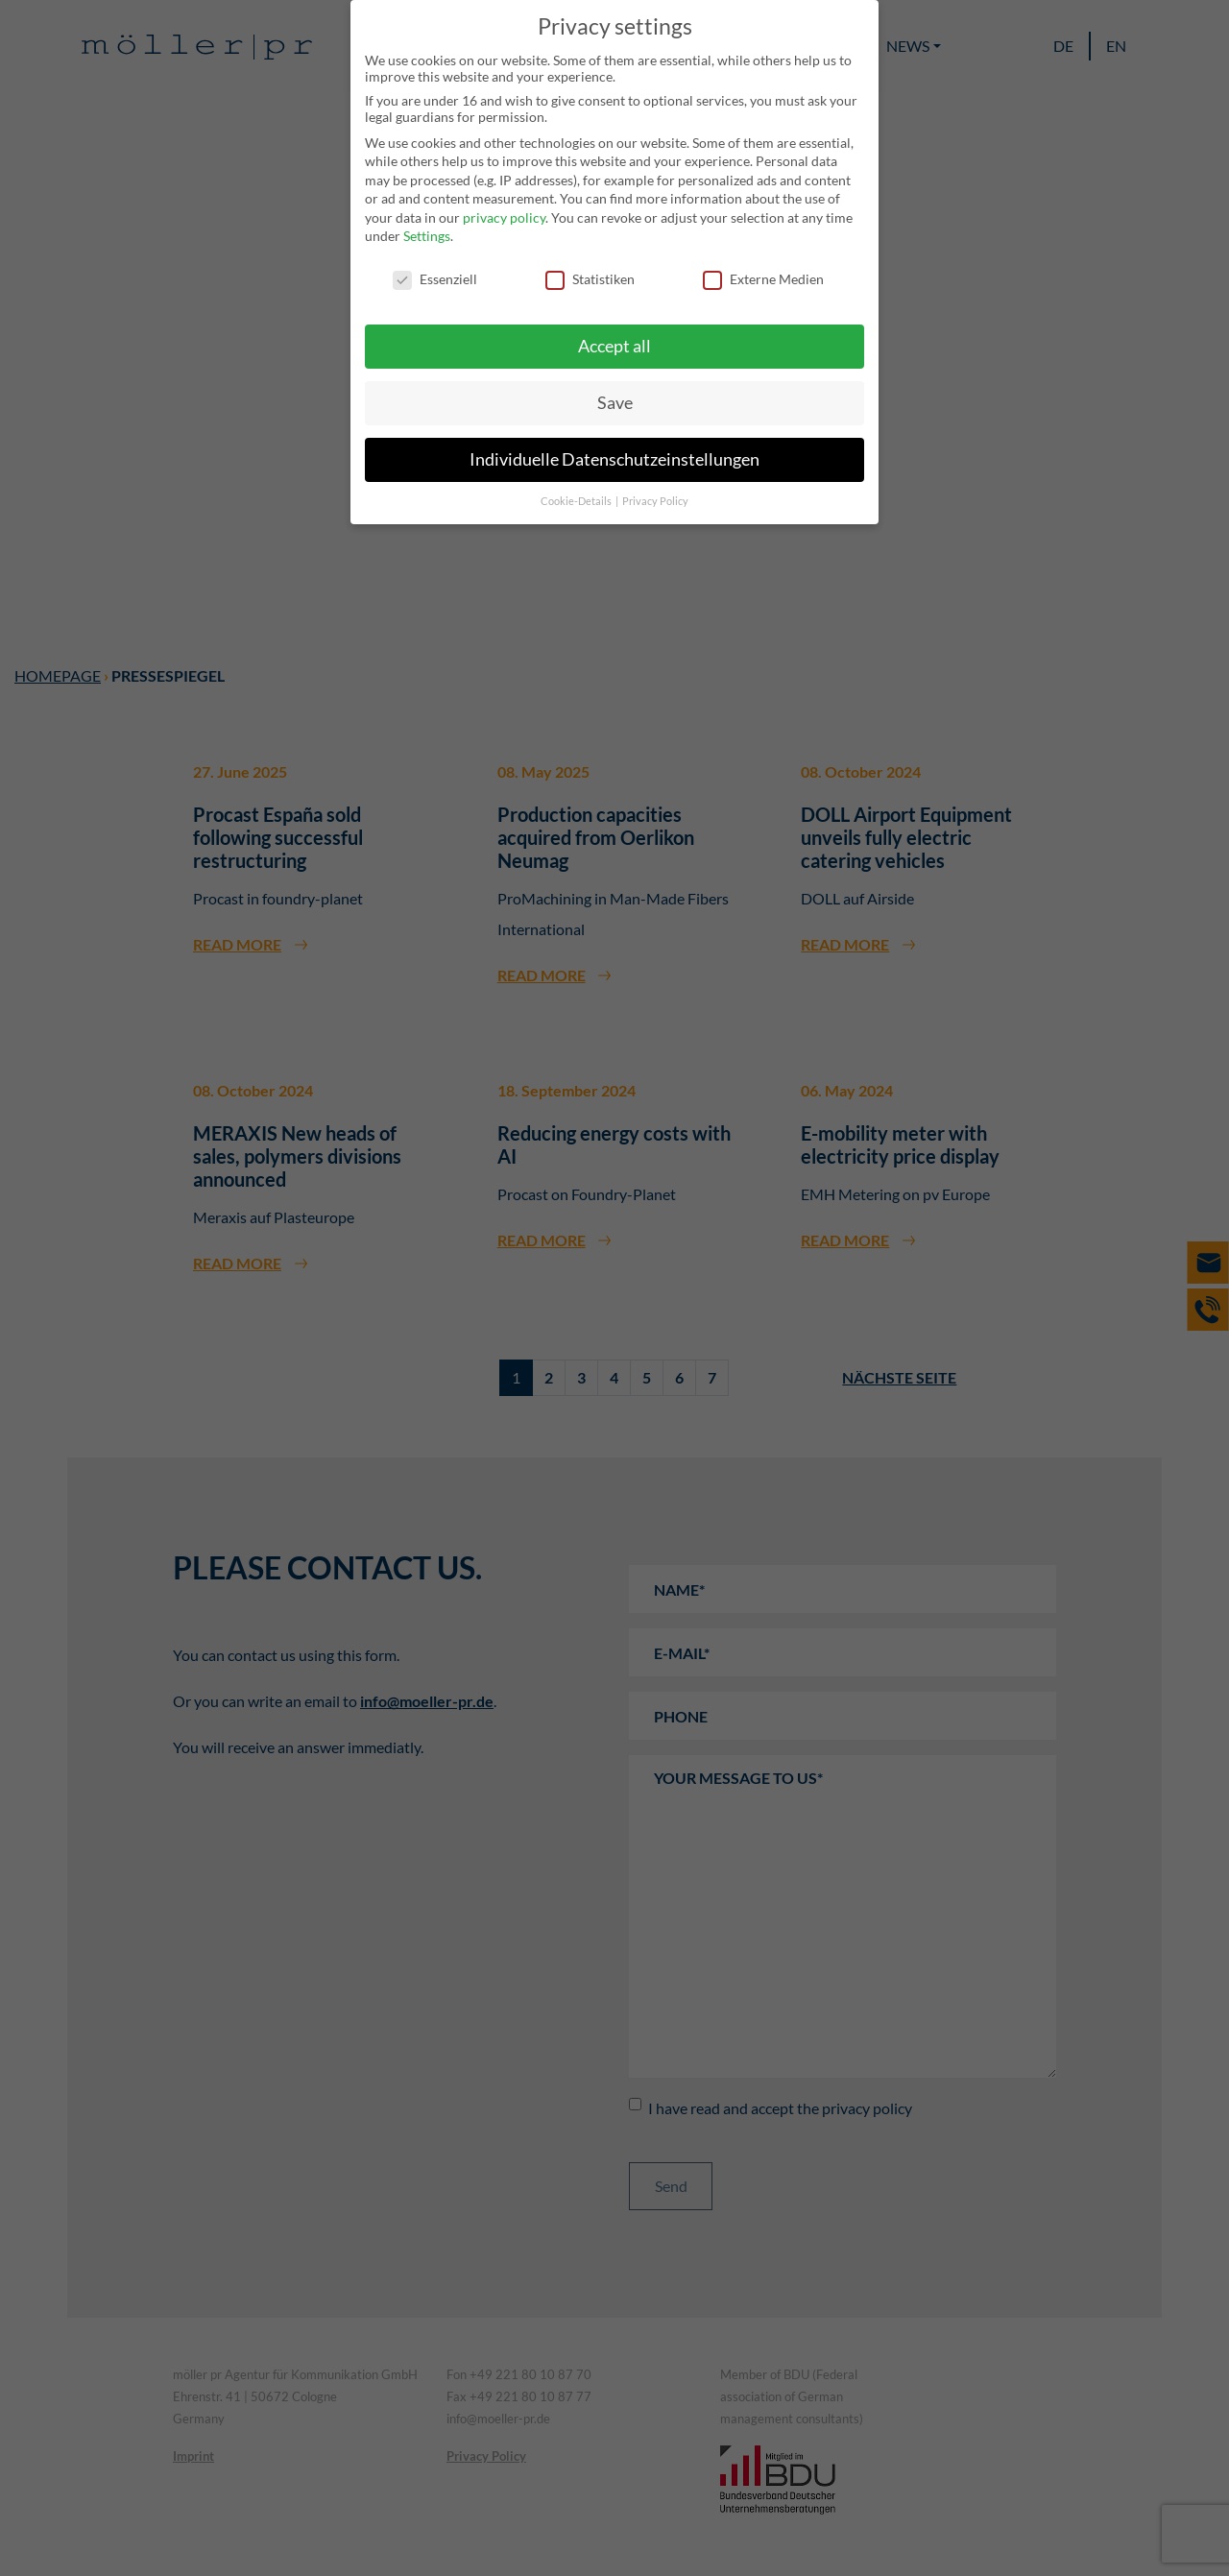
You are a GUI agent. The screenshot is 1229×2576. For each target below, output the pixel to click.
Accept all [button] (614, 346)
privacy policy (504, 217)
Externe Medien (763, 279)
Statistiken (590, 279)
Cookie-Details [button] (577, 501)
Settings (426, 236)
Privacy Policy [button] (655, 501)
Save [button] (615, 403)
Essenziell (435, 279)
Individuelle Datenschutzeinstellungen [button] (614, 459)
